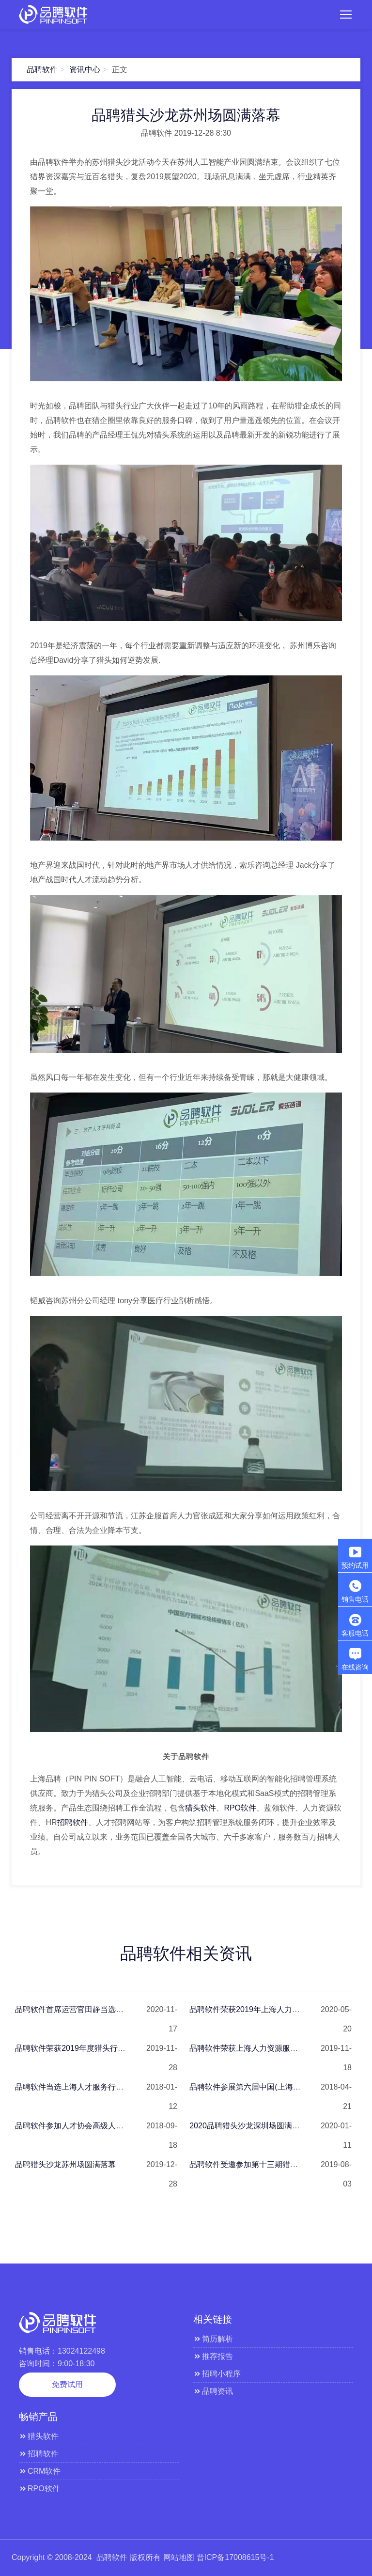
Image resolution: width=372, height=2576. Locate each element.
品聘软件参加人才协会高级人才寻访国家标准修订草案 (108, 2126)
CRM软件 (40, 2471)
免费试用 (67, 2384)
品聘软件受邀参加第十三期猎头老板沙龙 (259, 2164)
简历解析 (213, 2339)
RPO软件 (240, 1808)
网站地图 (178, 2557)
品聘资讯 (213, 2391)
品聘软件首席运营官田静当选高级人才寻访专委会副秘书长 (116, 2009)
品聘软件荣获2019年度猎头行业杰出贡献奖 (89, 2048)
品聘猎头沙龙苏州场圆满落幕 (65, 2164)
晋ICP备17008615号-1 (235, 2557)
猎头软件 (200, 1808)
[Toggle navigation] (346, 14)
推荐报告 (213, 2356)
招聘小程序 (217, 2374)
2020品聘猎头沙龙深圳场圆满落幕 (248, 2126)
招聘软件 (72, 1822)
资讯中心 (84, 69)
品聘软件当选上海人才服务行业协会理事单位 (92, 2087)
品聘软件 (42, 69)
